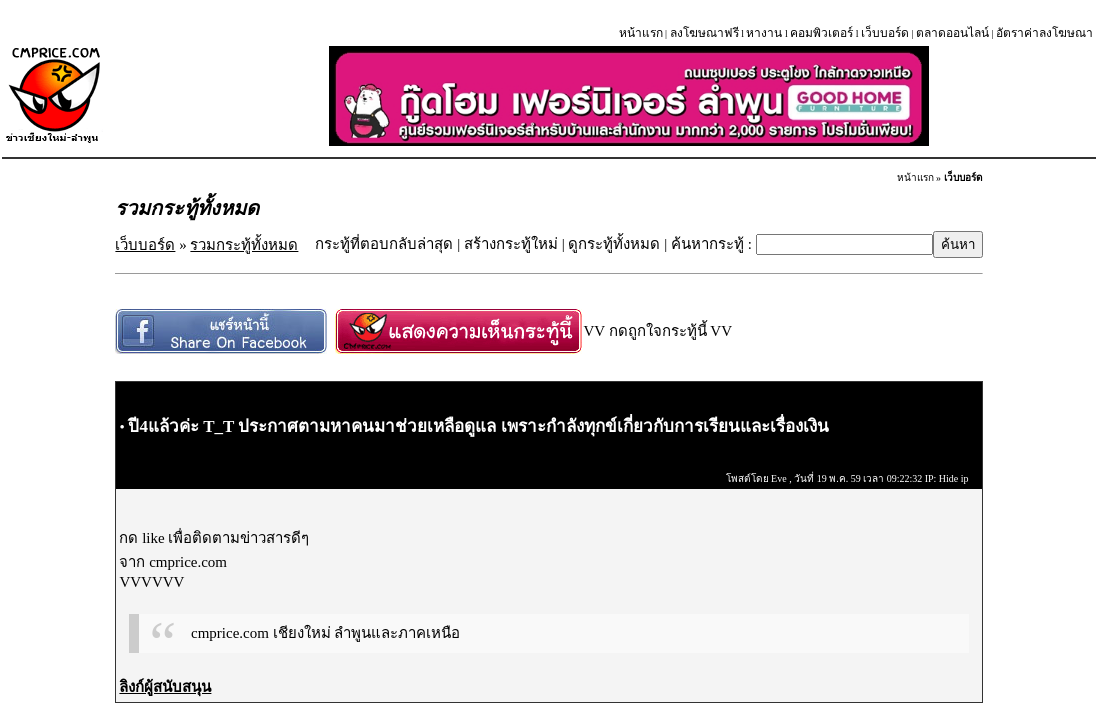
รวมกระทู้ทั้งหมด (244, 245)
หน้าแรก (641, 33)
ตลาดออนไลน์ (952, 33)
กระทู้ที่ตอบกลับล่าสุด (384, 244)
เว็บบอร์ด (885, 33)
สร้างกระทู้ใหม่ (511, 244)
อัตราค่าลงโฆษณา (1044, 33)
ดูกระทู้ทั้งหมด (614, 244)
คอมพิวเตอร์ (821, 33)
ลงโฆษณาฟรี (704, 33)
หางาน (764, 33)
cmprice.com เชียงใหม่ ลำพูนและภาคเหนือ (325, 633)
